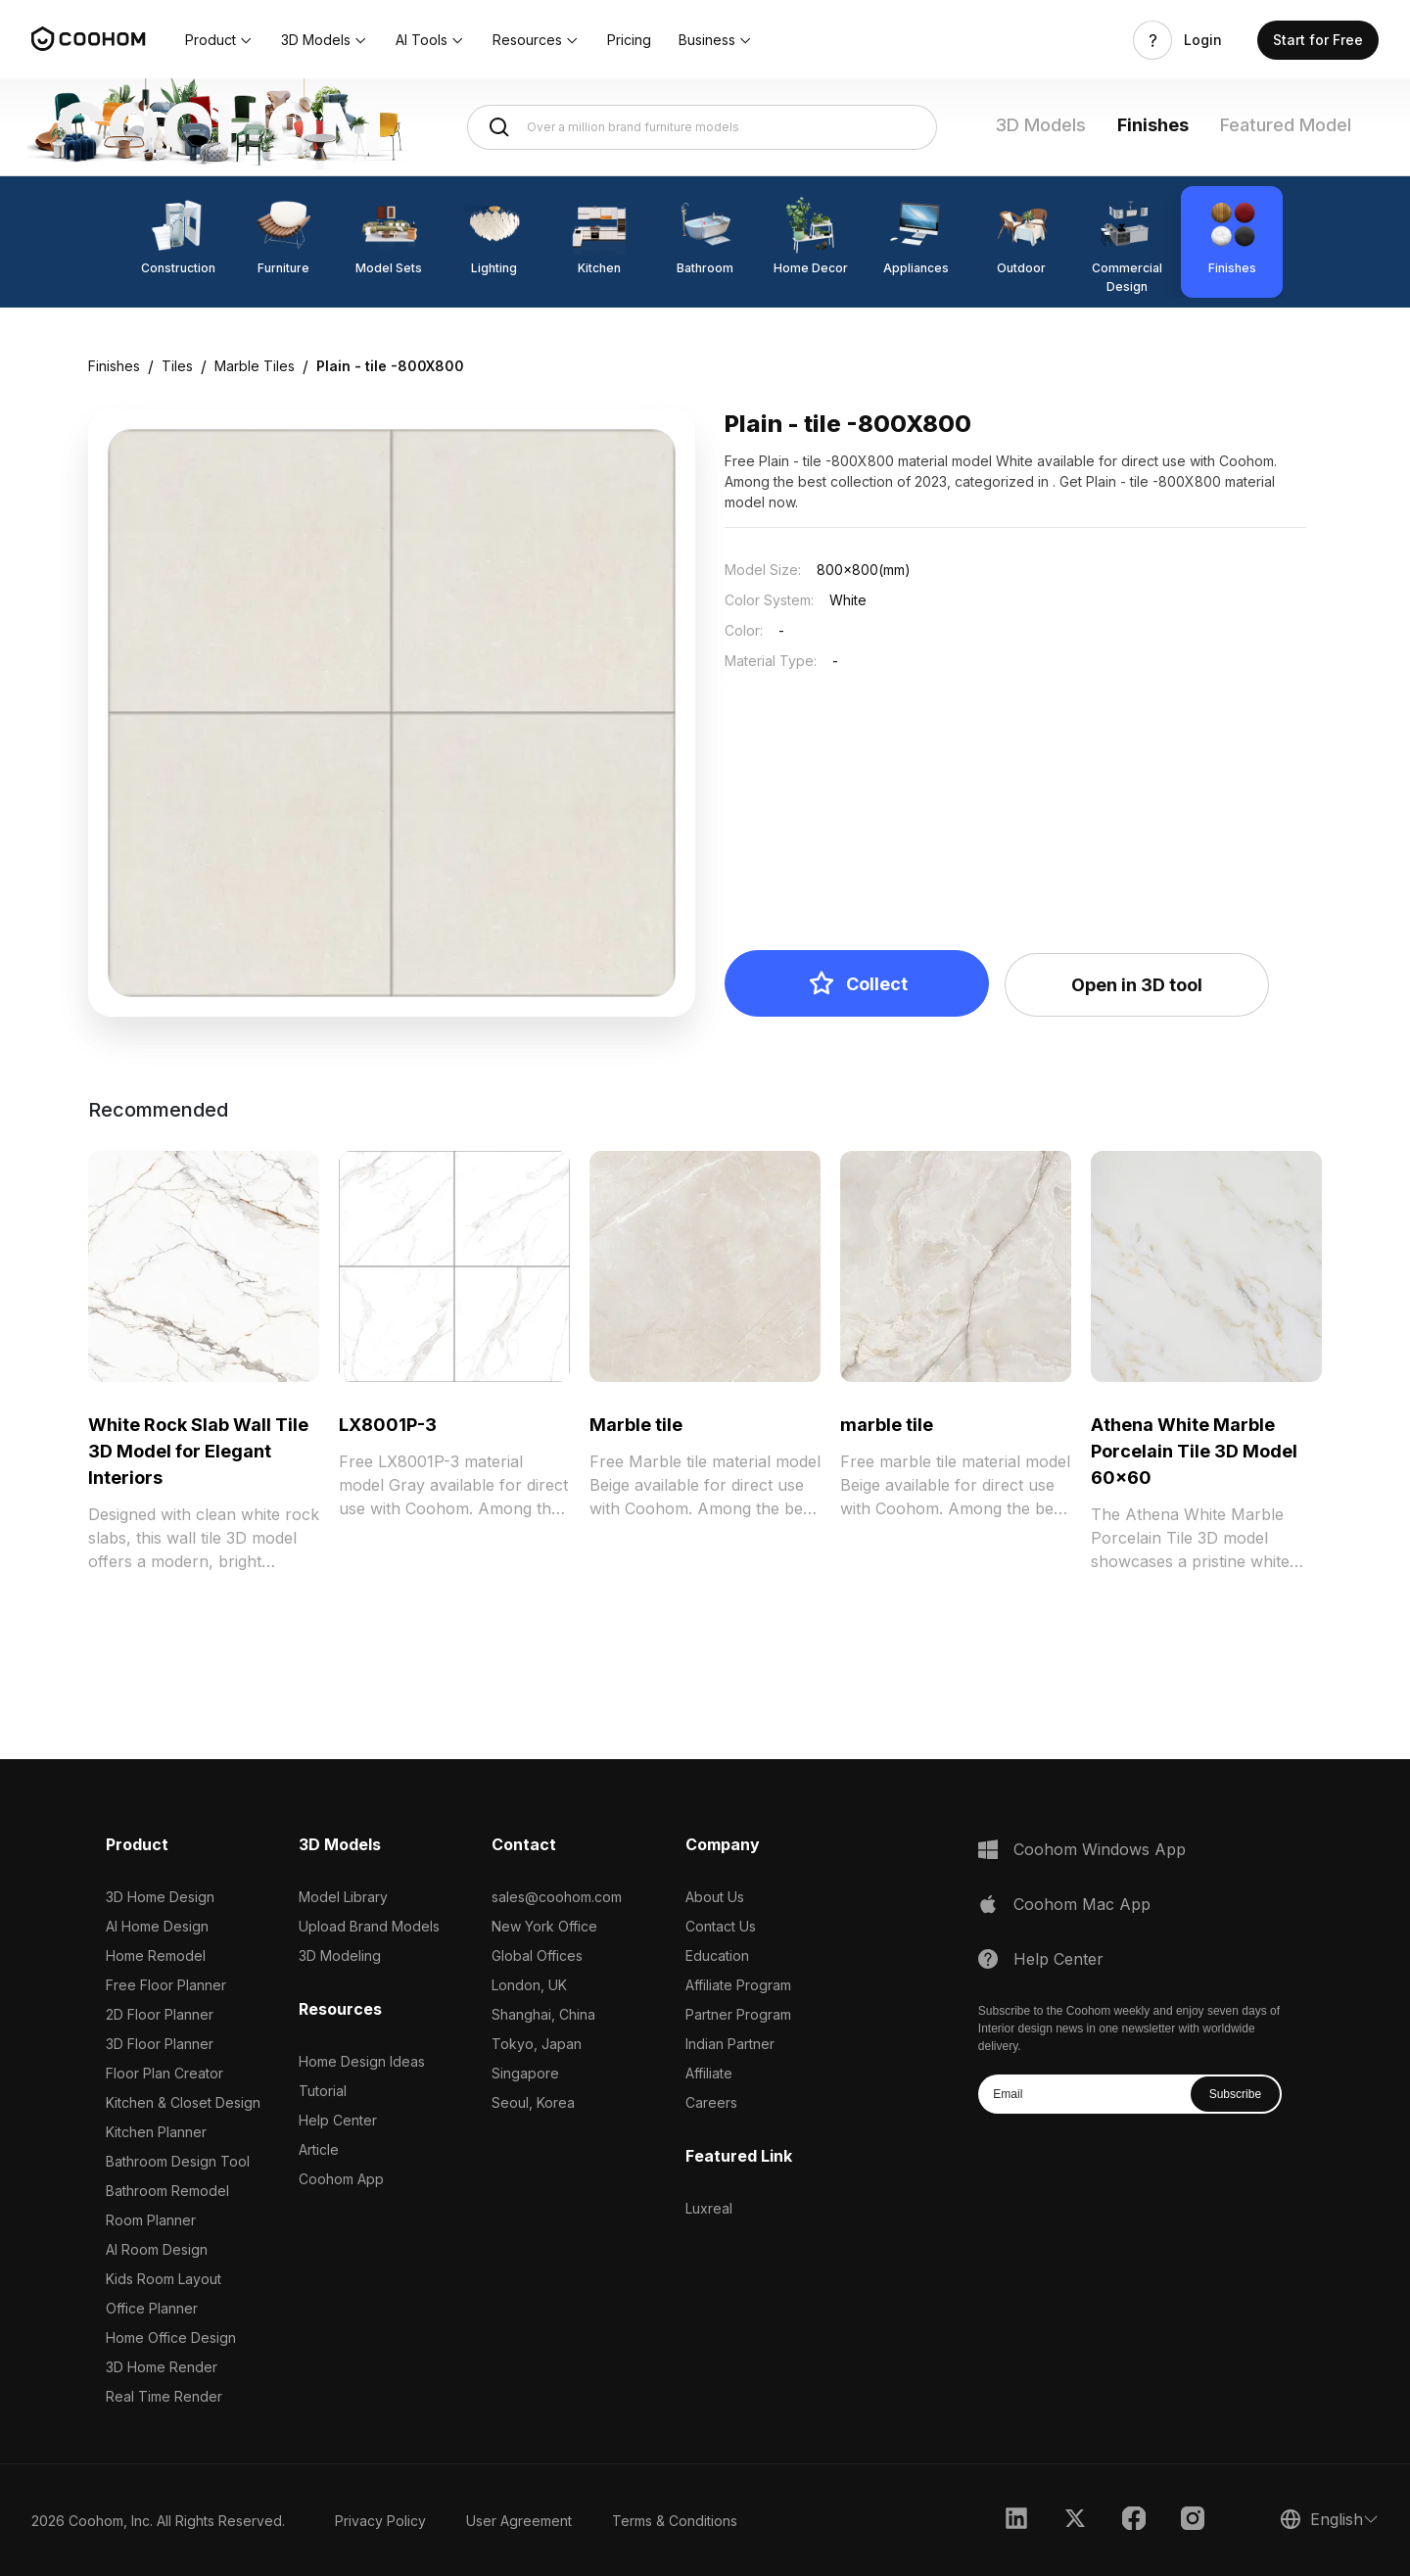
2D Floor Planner (159, 2014)
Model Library (343, 1896)
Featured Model (1285, 125)
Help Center (338, 2120)
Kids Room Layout (163, 2278)
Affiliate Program (738, 1985)
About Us (714, 1896)
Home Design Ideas (362, 2061)
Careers (711, 2102)
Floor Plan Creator (164, 2073)
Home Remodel (156, 1955)
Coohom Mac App (1082, 1904)
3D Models (1040, 125)
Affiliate (708, 2073)
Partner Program (738, 2014)
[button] (219, 40)
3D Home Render (161, 2367)
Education (717, 1955)
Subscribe (1235, 2094)
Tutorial (323, 2090)
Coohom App (341, 2179)
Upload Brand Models (369, 1926)
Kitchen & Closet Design (183, 2102)
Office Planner (152, 2308)
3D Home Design (160, 1896)
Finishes (1153, 125)
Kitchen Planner (156, 2131)
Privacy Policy (380, 2520)
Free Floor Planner (166, 1985)
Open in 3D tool (1136, 985)
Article (319, 2149)
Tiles (177, 366)
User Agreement (519, 2520)
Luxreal (708, 2208)
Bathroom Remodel (167, 2190)
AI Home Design (157, 1926)
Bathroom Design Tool (178, 2161)
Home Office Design (171, 2337)
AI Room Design (157, 2249)
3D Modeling (340, 1955)
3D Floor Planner (159, 2043)
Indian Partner (730, 2043)
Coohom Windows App (1099, 1849)
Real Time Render (164, 2396)
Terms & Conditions (674, 2520)
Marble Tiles (254, 366)
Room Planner (151, 2220)
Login (1203, 40)
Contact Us (720, 1926)
